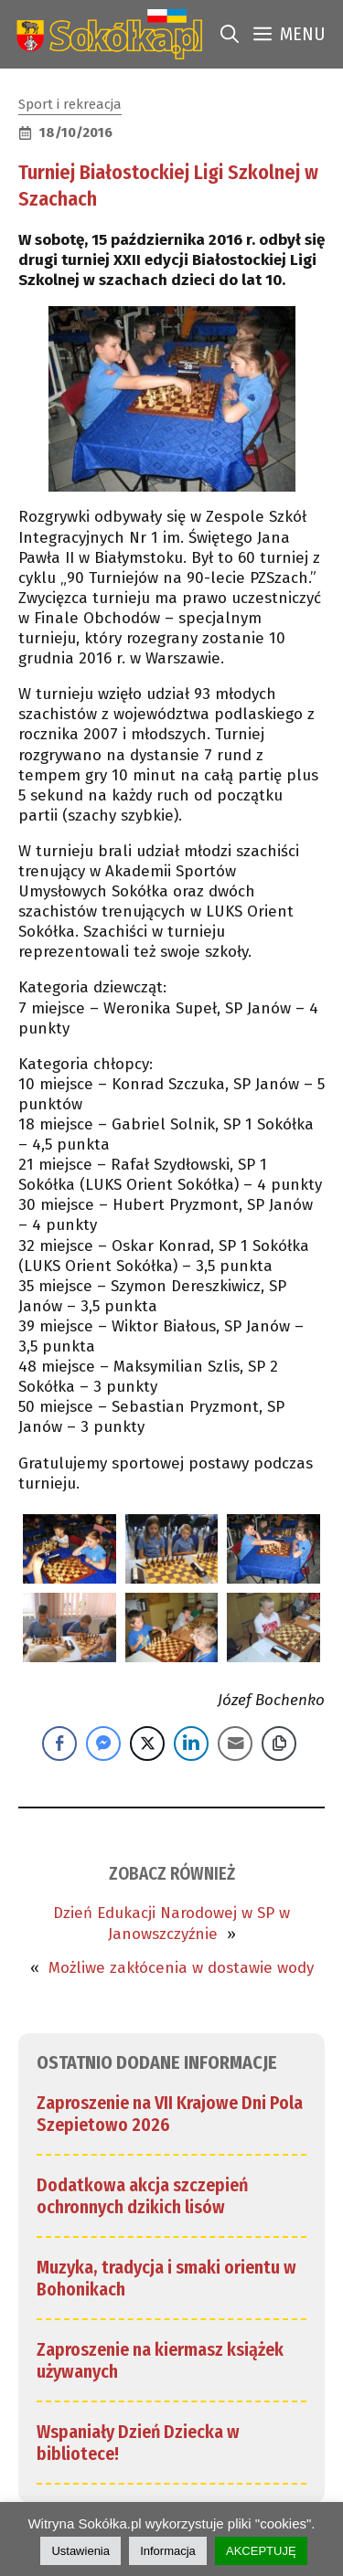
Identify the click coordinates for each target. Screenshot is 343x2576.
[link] (105, 34)
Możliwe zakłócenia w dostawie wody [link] (181, 1967)
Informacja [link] (168, 2551)
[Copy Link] (279, 1743)
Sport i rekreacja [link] (70, 104)
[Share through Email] (235, 1743)
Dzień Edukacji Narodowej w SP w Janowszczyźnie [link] (171, 1923)
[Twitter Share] (147, 1743)
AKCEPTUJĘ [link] (261, 2551)
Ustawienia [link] (80, 2551)
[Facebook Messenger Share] (103, 1743)
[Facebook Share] (59, 1743)
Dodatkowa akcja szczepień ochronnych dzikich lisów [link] (142, 2196)
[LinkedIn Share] (191, 1743)
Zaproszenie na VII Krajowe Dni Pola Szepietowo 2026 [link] (170, 2114)
